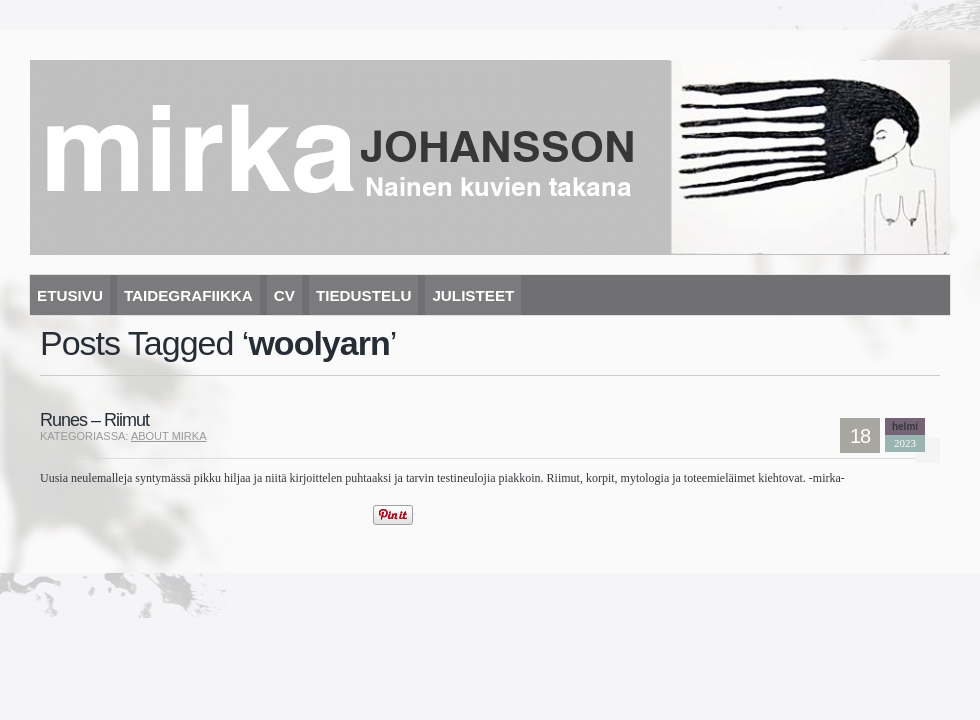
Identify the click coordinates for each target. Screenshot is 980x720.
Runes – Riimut (94, 420)
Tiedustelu (363, 295)
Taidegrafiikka (188, 295)
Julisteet (473, 295)
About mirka (169, 436)
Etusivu (70, 295)
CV (284, 295)
